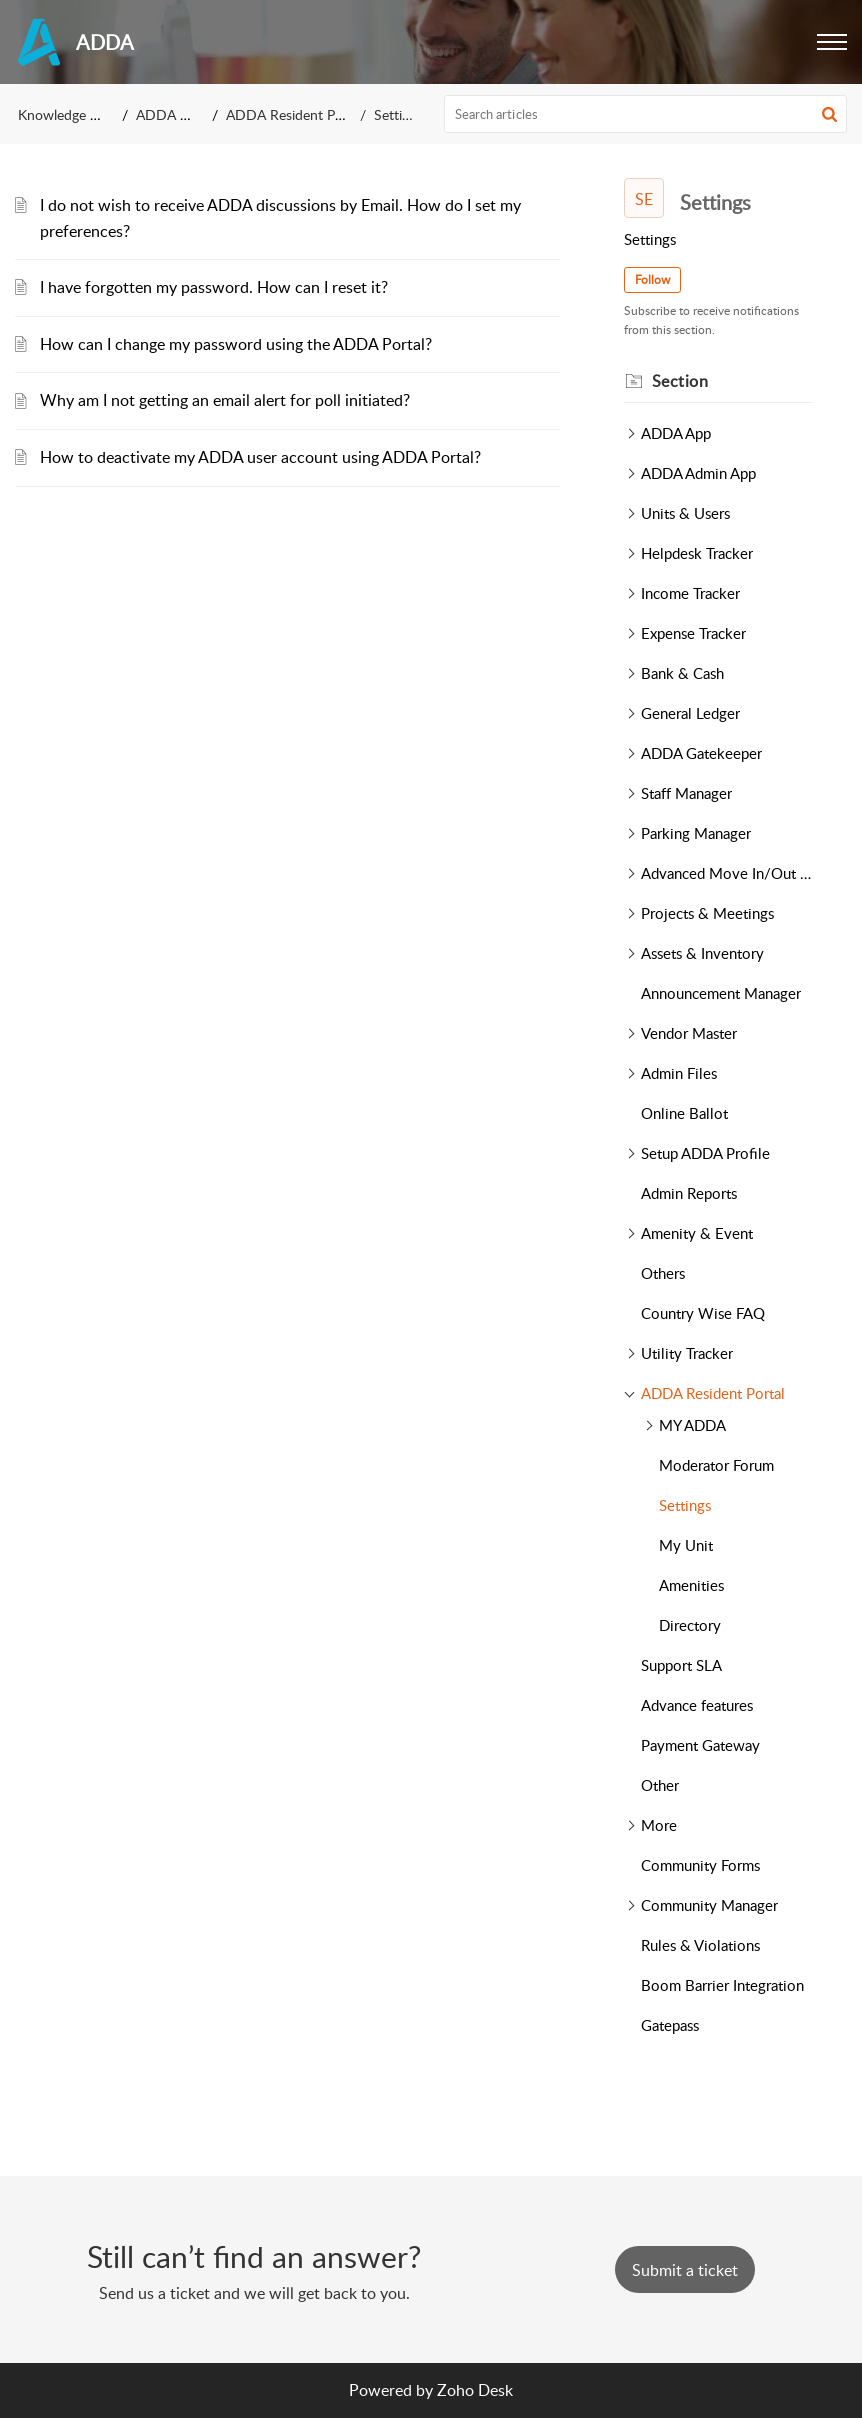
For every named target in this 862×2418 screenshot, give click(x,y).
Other (660, 1785)
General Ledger (690, 713)
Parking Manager (696, 833)
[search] (646, 114)
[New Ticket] (685, 2270)
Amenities (691, 1585)
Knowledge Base (68, 114)
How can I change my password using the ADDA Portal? (236, 344)
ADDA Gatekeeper (701, 753)
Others (663, 1273)
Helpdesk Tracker (697, 553)
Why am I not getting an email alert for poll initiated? (225, 400)
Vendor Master (689, 1033)
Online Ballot (684, 1113)
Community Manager (709, 1905)
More (659, 1825)
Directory (690, 1625)
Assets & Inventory (702, 953)
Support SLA (681, 1665)
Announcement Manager (721, 993)
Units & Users (685, 513)
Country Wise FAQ (703, 1313)
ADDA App (676, 433)
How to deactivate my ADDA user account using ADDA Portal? (260, 457)
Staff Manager (686, 793)
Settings (685, 1505)
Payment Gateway (700, 1745)
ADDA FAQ (171, 114)
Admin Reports (689, 1193)
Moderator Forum (716, 1465)
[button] (832, 42)
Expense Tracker (693, 633)
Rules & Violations (700, 1945)
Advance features (697, 1705)
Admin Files (679, 1073)
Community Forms (700, 1865)
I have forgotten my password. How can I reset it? (214, 287)
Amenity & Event (697, 1233)
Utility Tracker (687, 1353)
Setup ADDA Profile (705, 1153)
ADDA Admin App (698, 473)
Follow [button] (652, 279)
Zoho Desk (475, 2390)
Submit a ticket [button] (685, 2270)
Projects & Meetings (707, 913)
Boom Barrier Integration (722, 1985)
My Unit (686, 1545)
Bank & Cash (682, 673)
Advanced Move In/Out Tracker (727, 873)
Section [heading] (680, 381)
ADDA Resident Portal (294, 114)
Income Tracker (690, 593)
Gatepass (670, 2025)
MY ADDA (692, 1425)
